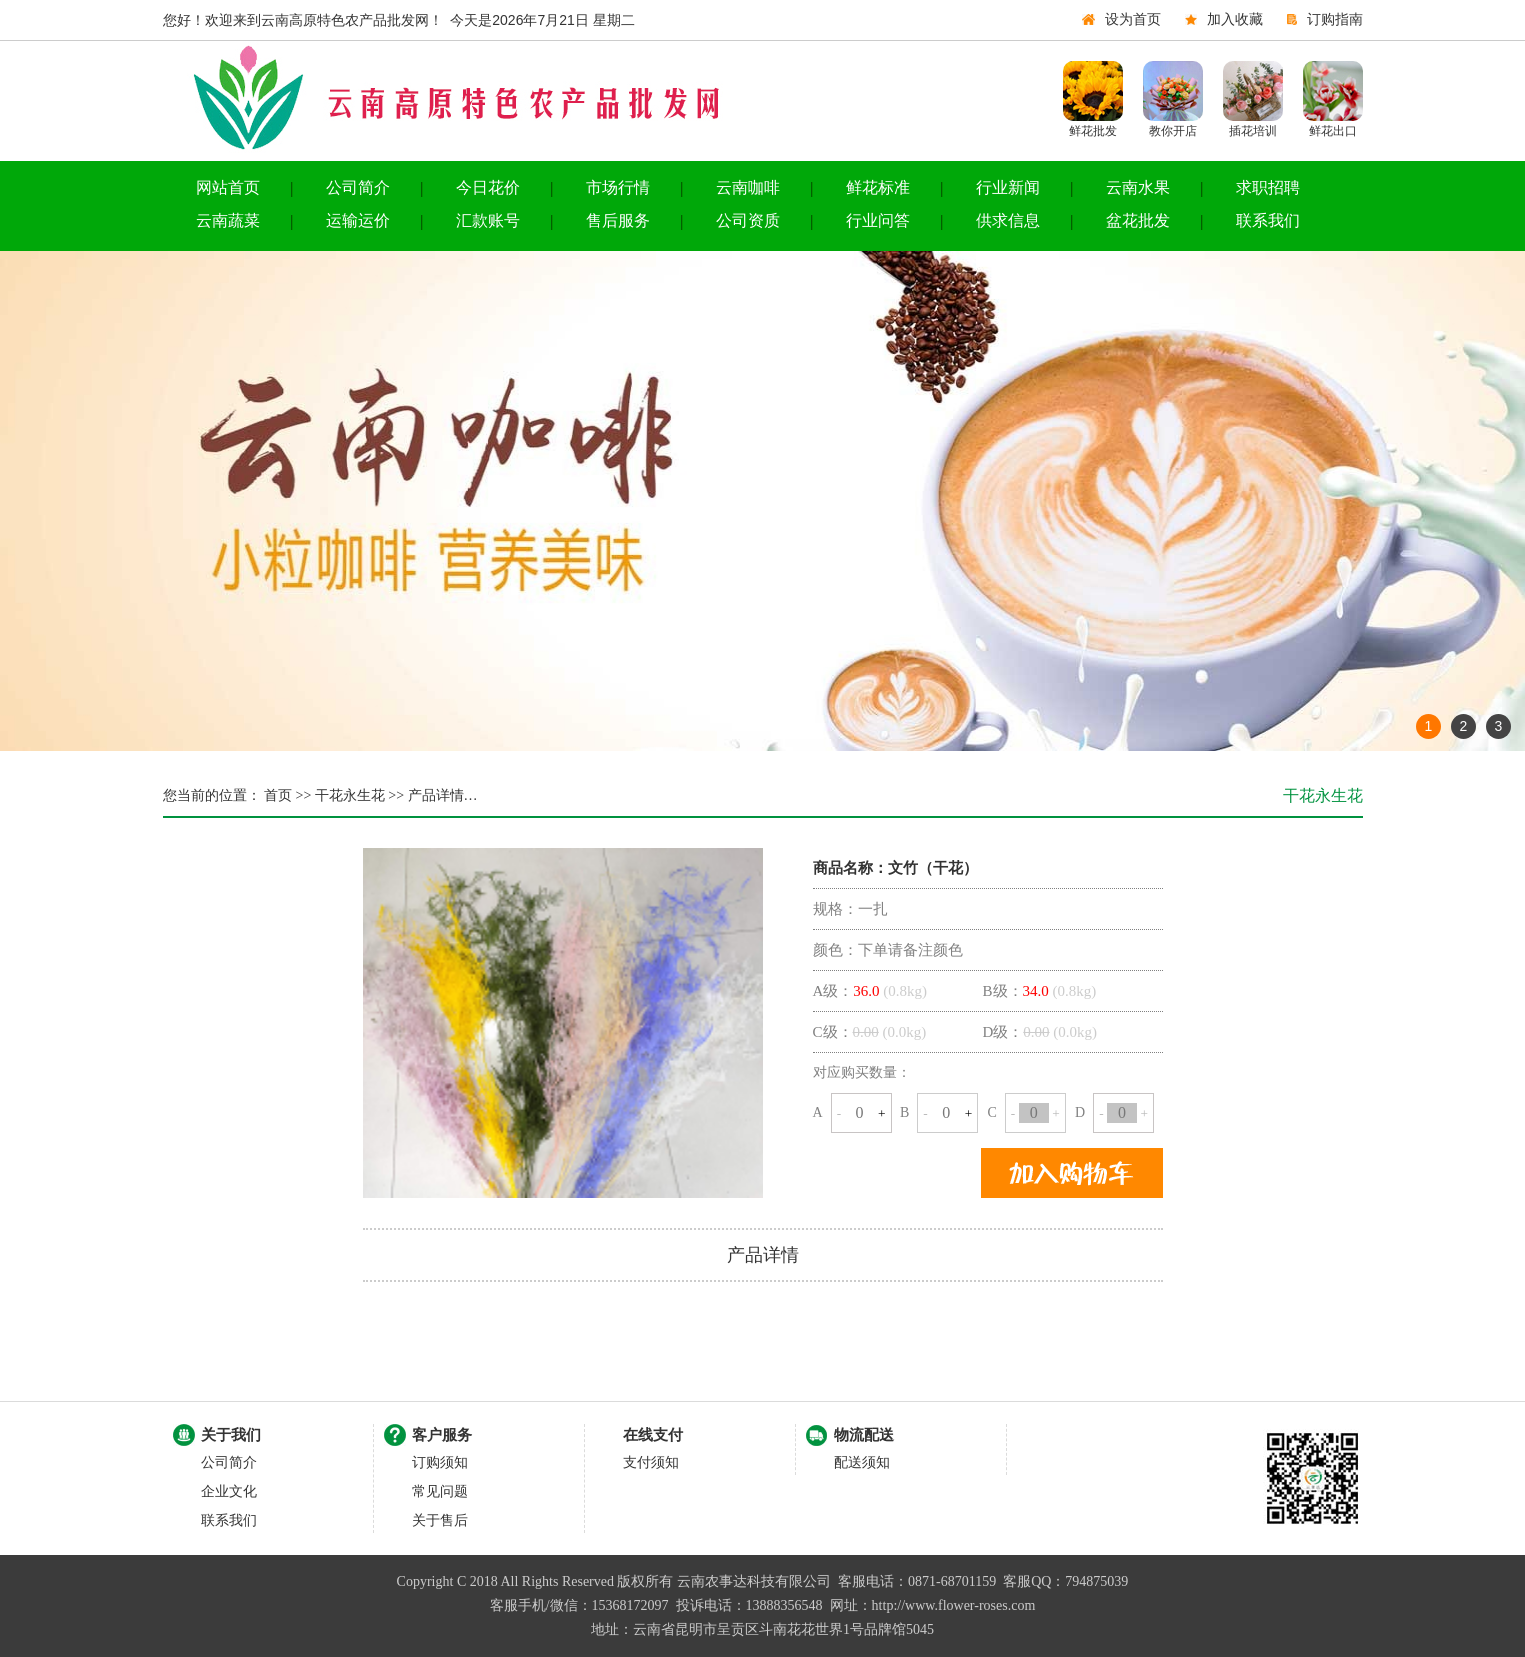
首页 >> (286, 795)
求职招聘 (1268, 187)
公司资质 (748, 220)
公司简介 (358, 187)
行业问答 (878, 220)
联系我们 (1268, 220)
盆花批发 (1138, 220)
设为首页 (1133, 19)
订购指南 (1335, 19)
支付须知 (651, 1462)
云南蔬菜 (228, 220)
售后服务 (618, 220)
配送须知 (862, 1462)
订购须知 (440, 1462)
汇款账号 (488, 220)
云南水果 (1138, 187)
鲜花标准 (878, 187)
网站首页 (228, 187)
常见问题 (440, 1491)
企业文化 (229, 1491)
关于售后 (440, 1520)
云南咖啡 (748, 187)
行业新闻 (1008, 187)
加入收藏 (1235, 19)
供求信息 (1008, 220)
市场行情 (618, 187)
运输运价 (358, 220)
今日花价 (488, 187)
